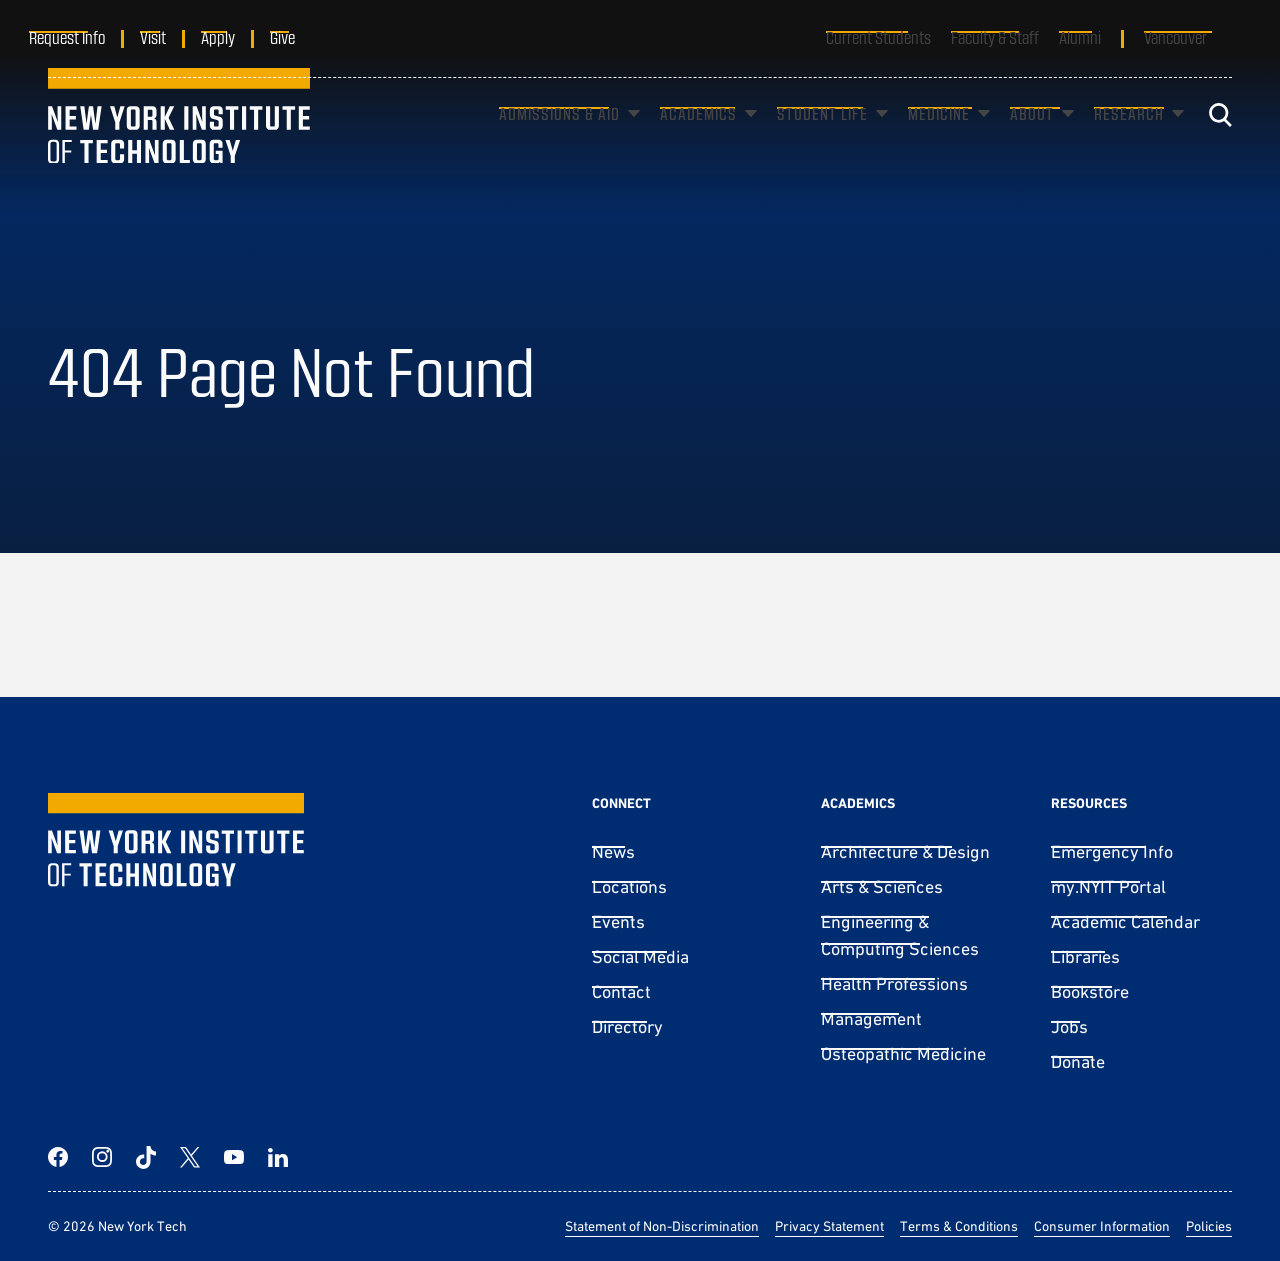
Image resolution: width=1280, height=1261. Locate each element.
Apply (237, 37)
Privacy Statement (829, 1226)
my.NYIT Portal (1108, 886)
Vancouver (1175, 37)
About (1032, 143)
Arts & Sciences (882, 886)
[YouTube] (234, 1157)
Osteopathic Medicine (903, 1053)
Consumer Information (1102, 1226)
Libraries (1085, 956)
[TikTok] (146, 1157)
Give (301, 37)
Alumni (1080, 37)
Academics (698, 143)
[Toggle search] (1220, 145)
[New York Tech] (179, 145)
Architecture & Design (905, 851)
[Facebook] (58, 1157)
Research (1129, 143)
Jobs (1069, 1026)
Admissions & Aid (559, 143)
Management (871, 1018)
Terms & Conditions (959, 1226)
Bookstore (1090, 991)
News (613, 851)
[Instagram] (102, 1157)
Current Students (878, 37)
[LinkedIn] (278, 1157)
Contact (621, 991)
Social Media (640, 956)
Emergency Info (1112, 851)
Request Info (86, 37)
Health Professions (894, 983)
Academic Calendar (1125, 921)
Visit (172, 37)
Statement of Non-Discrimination (662, 1226)
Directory (627, 1026)
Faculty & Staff (995, 37)
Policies (1209, 1226)
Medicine (939, 143)
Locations (629, 886)
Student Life (822, 143)
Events (618, 921)
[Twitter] (190, 1157)
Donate (1078, 1061)
